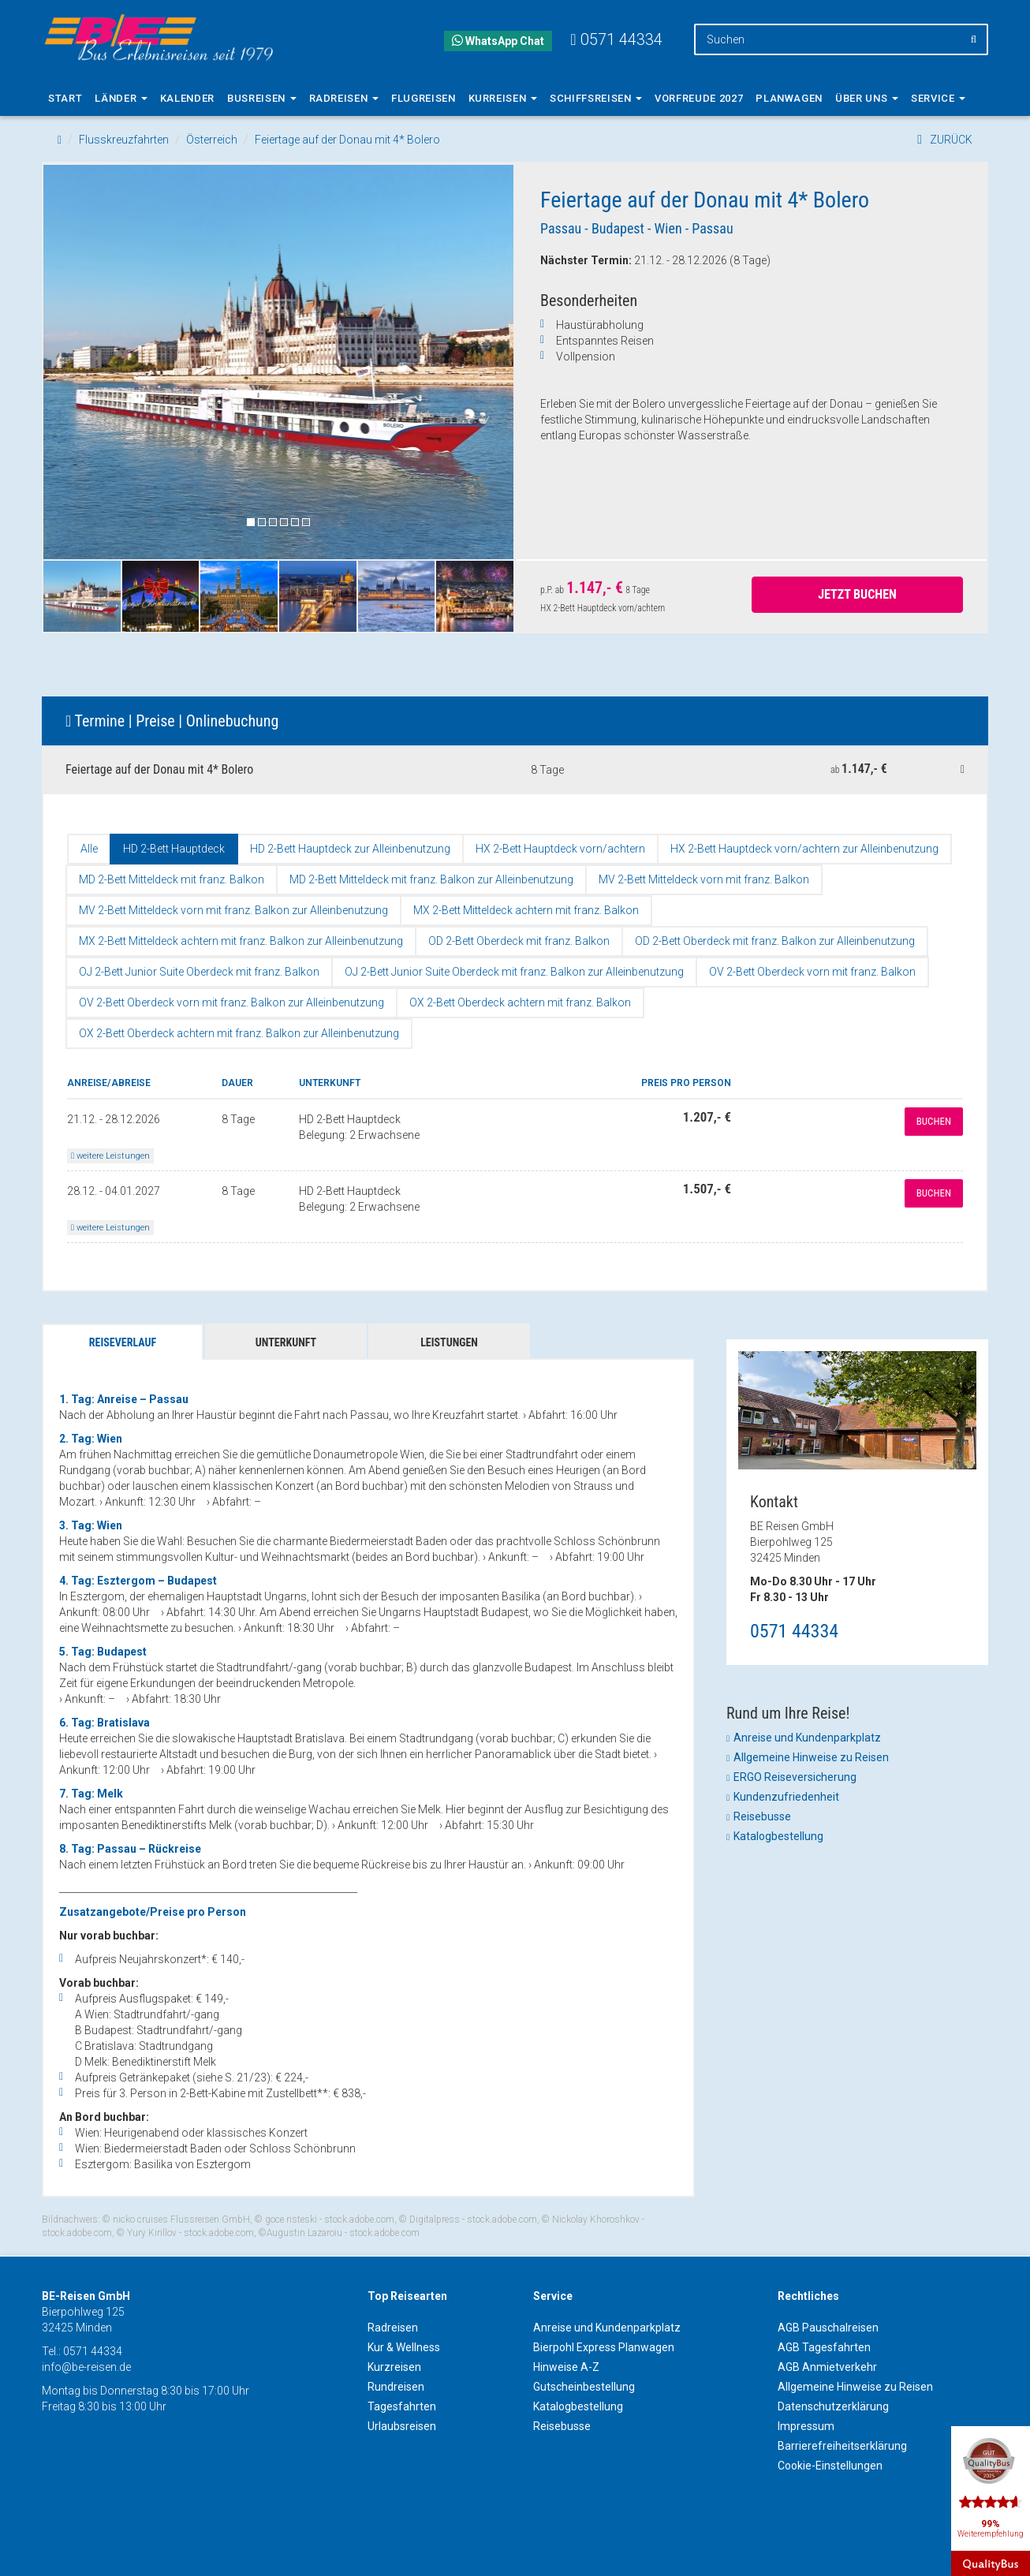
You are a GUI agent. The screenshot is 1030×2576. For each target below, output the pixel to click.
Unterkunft (286, 1342)
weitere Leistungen (110, 1156)
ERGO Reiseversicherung (794, 1777)
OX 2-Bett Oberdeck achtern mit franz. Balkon (520, 1002)
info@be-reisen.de (86, 2367)
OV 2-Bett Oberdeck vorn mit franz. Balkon (812, 971)
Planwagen (789, 98)
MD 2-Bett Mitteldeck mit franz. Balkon (171, 879)
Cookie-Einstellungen (830, 2465)
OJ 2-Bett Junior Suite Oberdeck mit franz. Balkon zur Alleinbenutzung (514, 971)
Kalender (187, 98)
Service (938, 98)
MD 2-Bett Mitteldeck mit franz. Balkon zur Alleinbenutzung (431, 879)
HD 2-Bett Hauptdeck (174, 848)
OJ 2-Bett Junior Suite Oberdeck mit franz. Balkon (199, 971)
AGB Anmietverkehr (827, 2367)
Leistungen (449, 1342)
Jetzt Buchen (857, 594)
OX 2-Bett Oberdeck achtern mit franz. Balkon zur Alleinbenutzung (239, 1033)
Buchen (933, 1121)
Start (65, 98)
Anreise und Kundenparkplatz (807, 1737)
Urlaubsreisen (402, 2426)
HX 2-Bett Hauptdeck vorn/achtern (560, 848)
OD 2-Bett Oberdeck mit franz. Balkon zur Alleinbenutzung (775, 941)
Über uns (866, 98)
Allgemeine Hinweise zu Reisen (811, 1757)
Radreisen (344, 98)
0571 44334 (794, 1631)
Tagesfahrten (402, 2406)
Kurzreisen (394, 2367)
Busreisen (262, 98)
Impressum (806, 2426)
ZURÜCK (944, 139)
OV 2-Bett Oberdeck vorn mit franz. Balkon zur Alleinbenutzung (231, 1002)
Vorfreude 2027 (699, 98)
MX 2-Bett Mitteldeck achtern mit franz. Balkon (526, 910)
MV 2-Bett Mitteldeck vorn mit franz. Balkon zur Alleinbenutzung (233, 910)
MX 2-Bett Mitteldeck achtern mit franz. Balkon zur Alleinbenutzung (241, 941)
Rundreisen (396, 2386)
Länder (121, 98)
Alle (89, 848)
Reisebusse (762, 1816)
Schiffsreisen (596, 98)
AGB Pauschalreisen (828, 2327)
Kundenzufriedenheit (786, 1796)
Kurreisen (503, 98)
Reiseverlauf (122, 1342)
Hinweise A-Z (566, 2367)
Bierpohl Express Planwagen (603, 2347)
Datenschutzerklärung (833, 2406)
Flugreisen (423, 98)
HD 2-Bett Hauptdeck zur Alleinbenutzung (350, 848)
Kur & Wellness (404, 2347)
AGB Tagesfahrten (824, 2347)
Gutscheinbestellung (584, 2386)
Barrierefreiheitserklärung (842, 2446)
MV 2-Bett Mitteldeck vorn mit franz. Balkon (704, 879)
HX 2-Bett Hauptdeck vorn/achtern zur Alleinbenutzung (804, 848)
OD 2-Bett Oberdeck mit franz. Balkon (519, 941)
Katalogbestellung (778, 1836)
